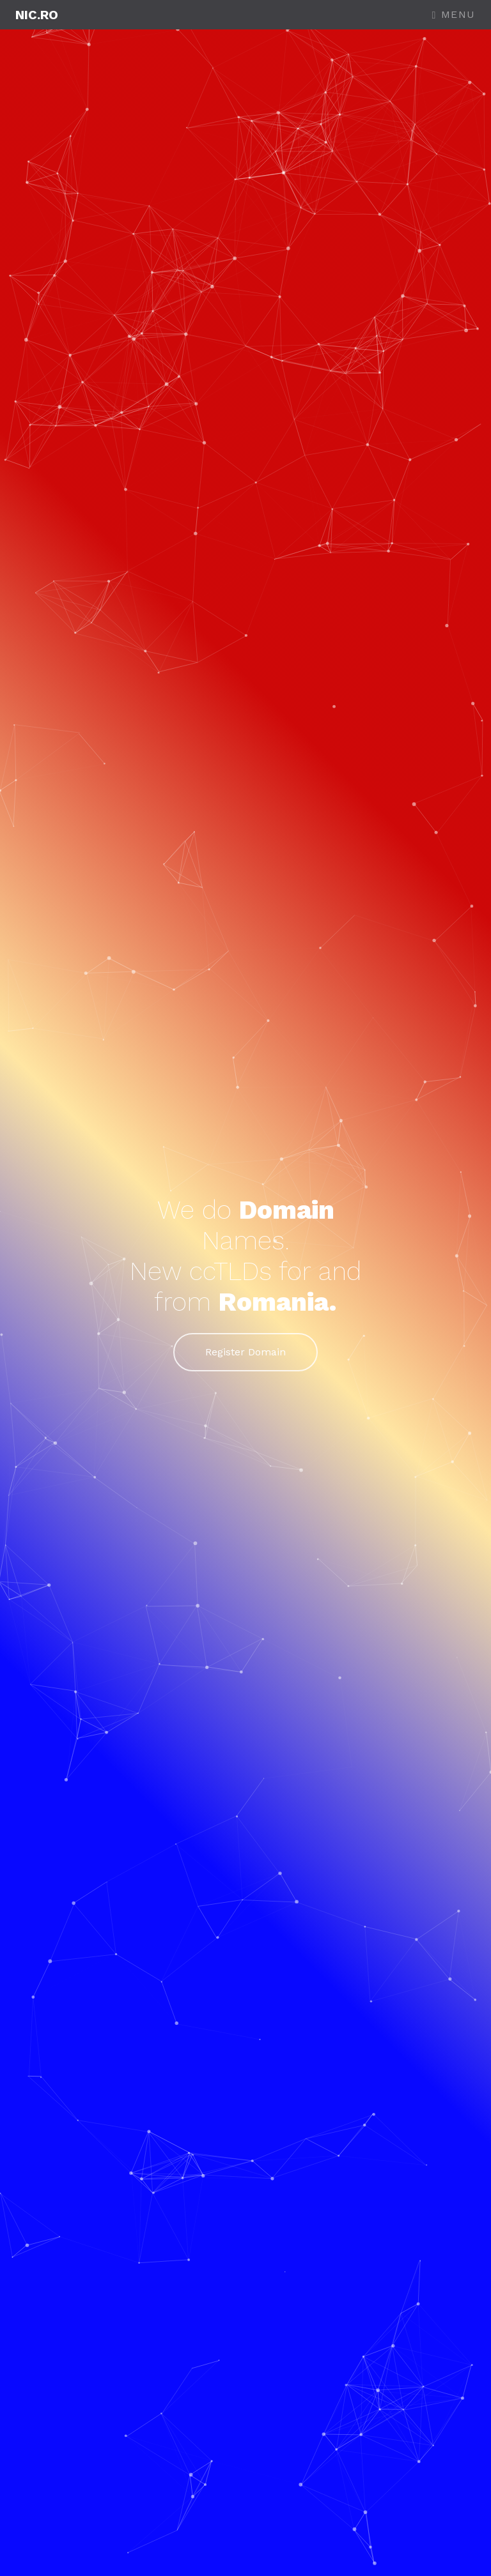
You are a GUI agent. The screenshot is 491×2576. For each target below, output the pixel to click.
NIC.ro (36, 14)
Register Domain (245, 1352)
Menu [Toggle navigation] (454, 14)
